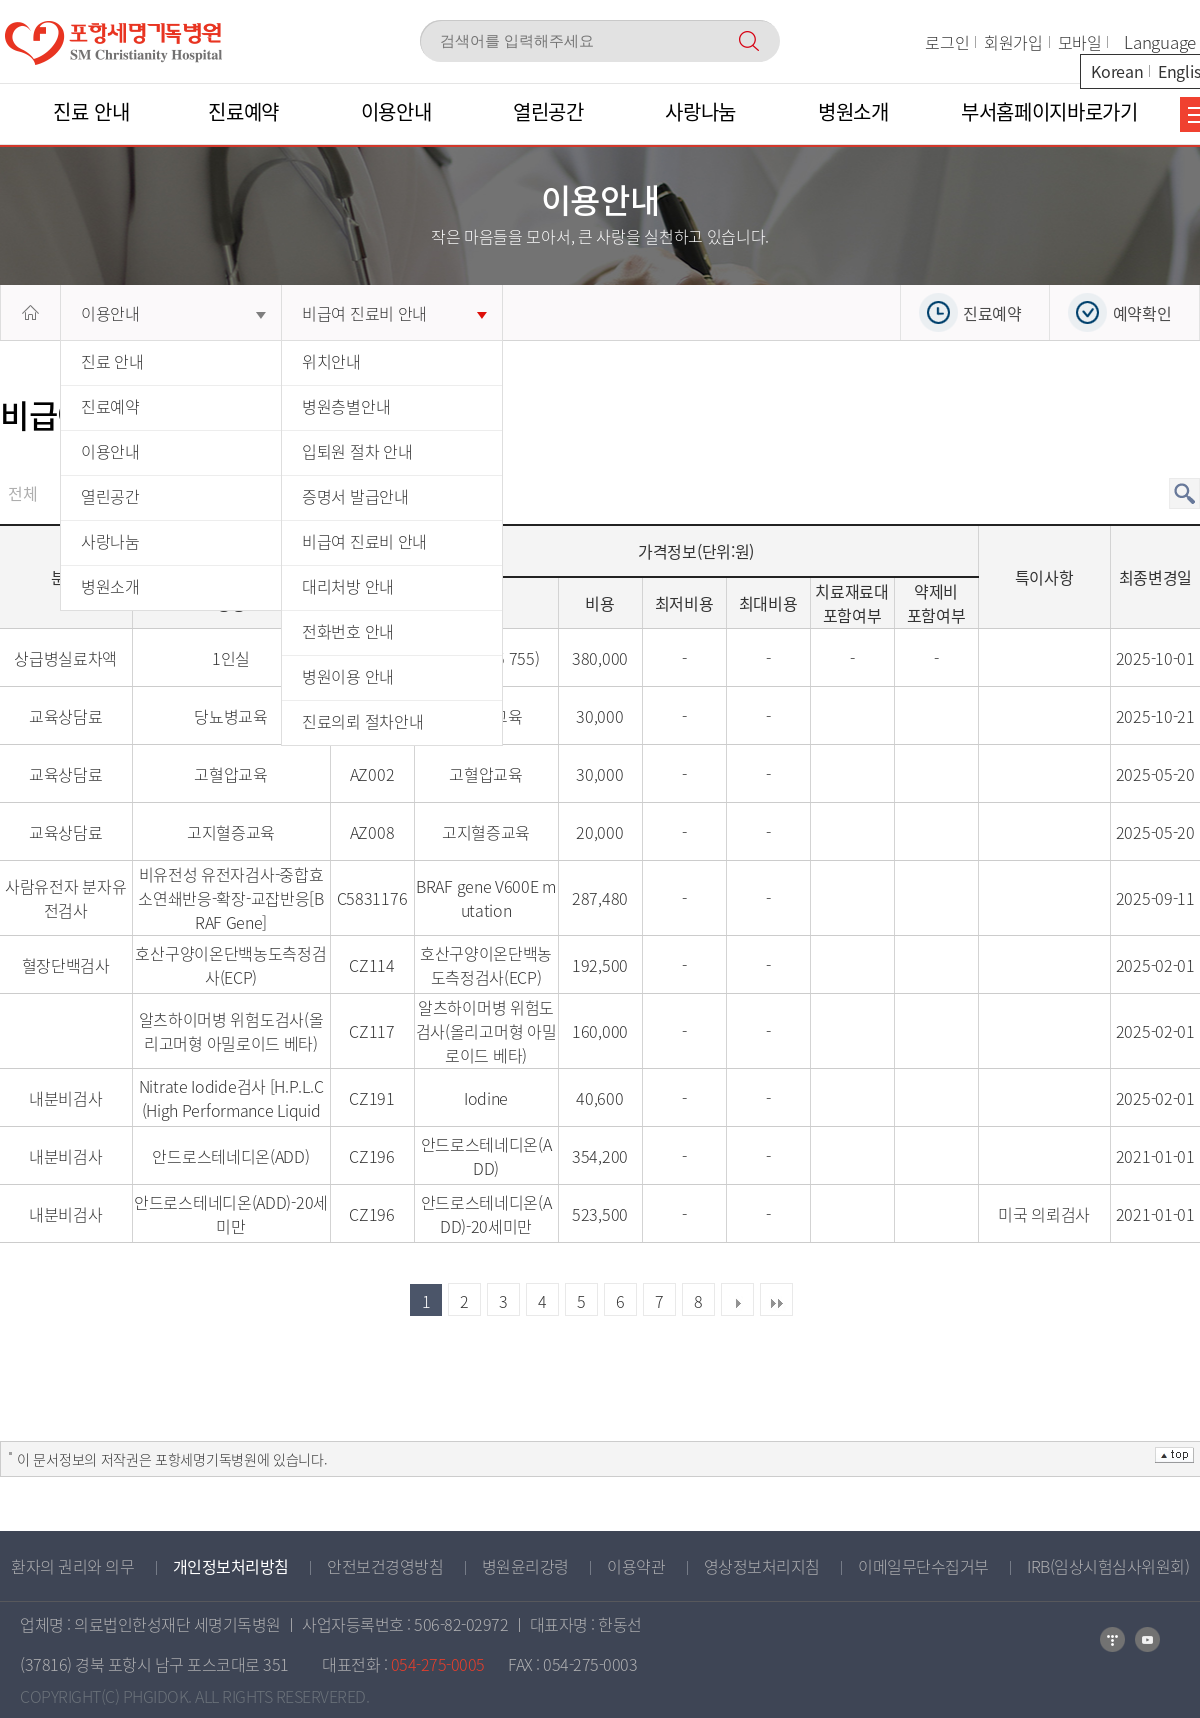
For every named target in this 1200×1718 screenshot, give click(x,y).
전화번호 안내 (348, 631)
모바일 (1080, 42)
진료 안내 (112, 361)
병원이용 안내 (348, 676)
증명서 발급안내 (355, 496)
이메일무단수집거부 (923, 1566)
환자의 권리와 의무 (72, 1566)
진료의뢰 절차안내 (362, 721)
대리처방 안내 (348, 586)
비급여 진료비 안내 (394, 313)
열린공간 (110, 496)
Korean (1117, 71)
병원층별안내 (346, 406)
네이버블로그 (1112, 1639)
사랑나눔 (110, 541)
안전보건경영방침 (385, 1566)
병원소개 (110, 586)
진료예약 (110, 406)
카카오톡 (1147, 1639)
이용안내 (173, 313)
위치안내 (331, 361)
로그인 (947, 42)
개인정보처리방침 (231, 1566)
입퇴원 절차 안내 (357, 451)
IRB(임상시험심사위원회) (1108, 1566)
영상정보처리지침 (762, 1566)
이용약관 (636, 1566)
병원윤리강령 (525, 1566)
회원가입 (1013, 42)
